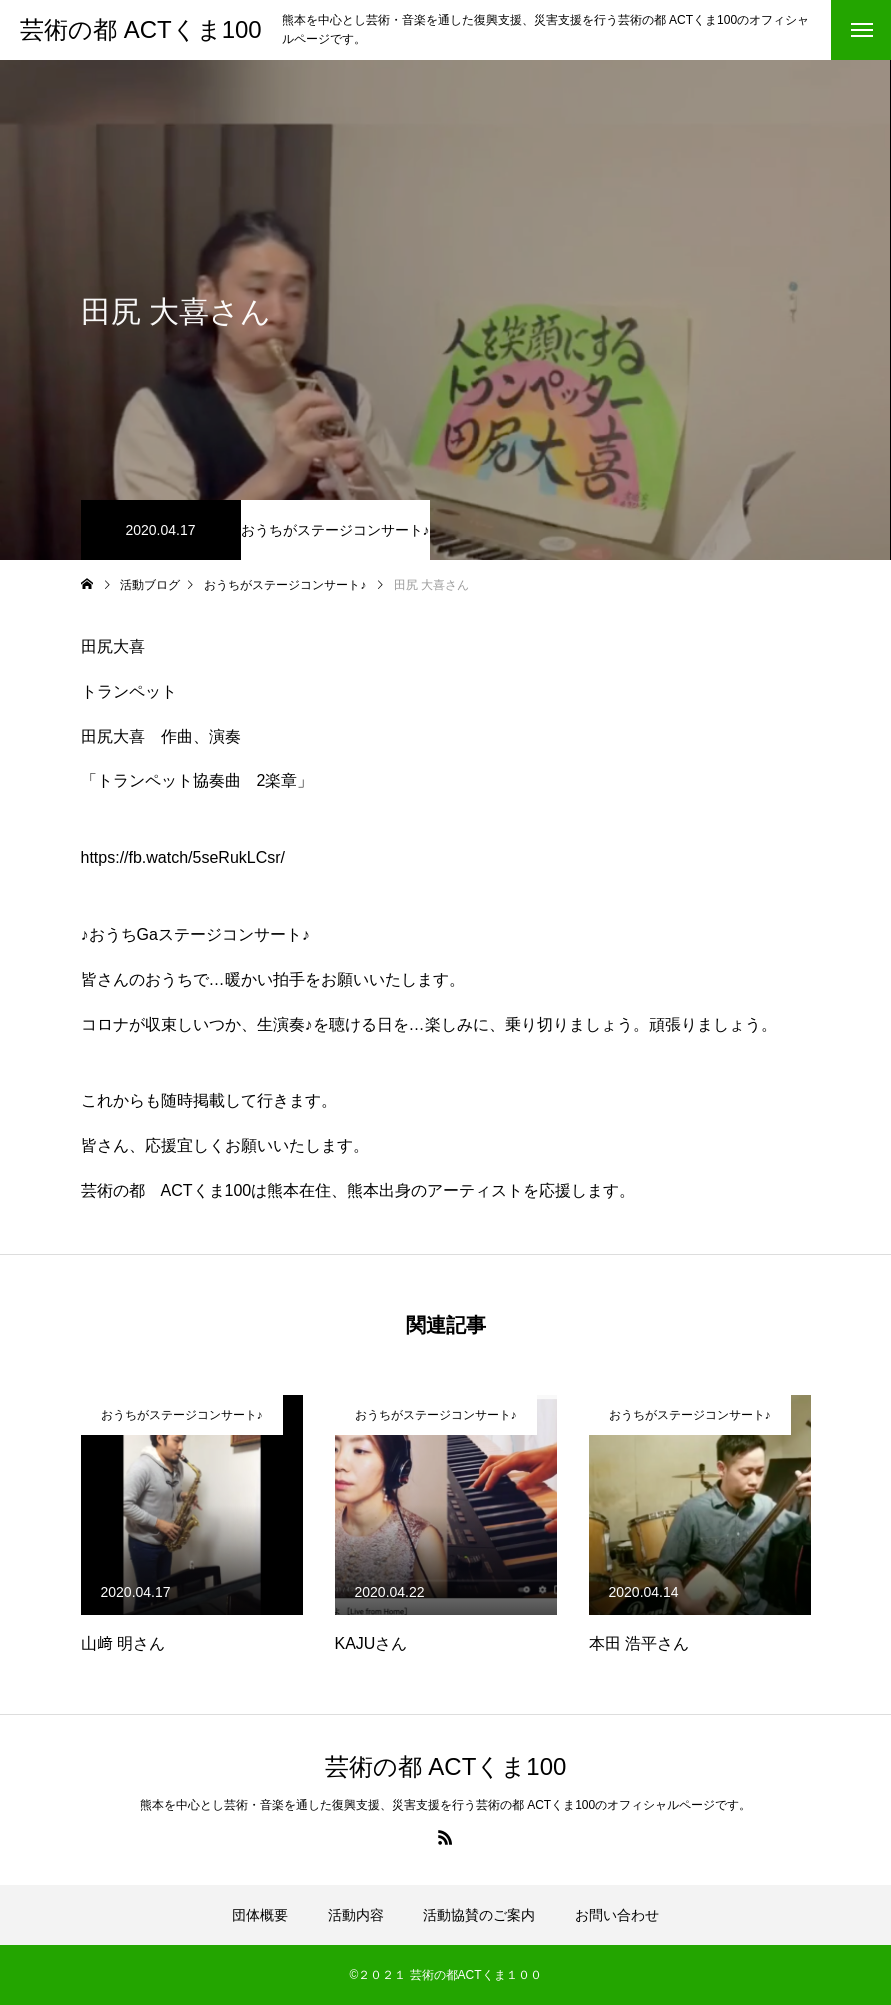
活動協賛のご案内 (479, 1915)
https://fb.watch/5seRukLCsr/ (183, 857)
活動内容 (356, 1915)
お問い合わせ (617, 1915)
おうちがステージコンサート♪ (335, 530)
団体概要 (260, 1915)
